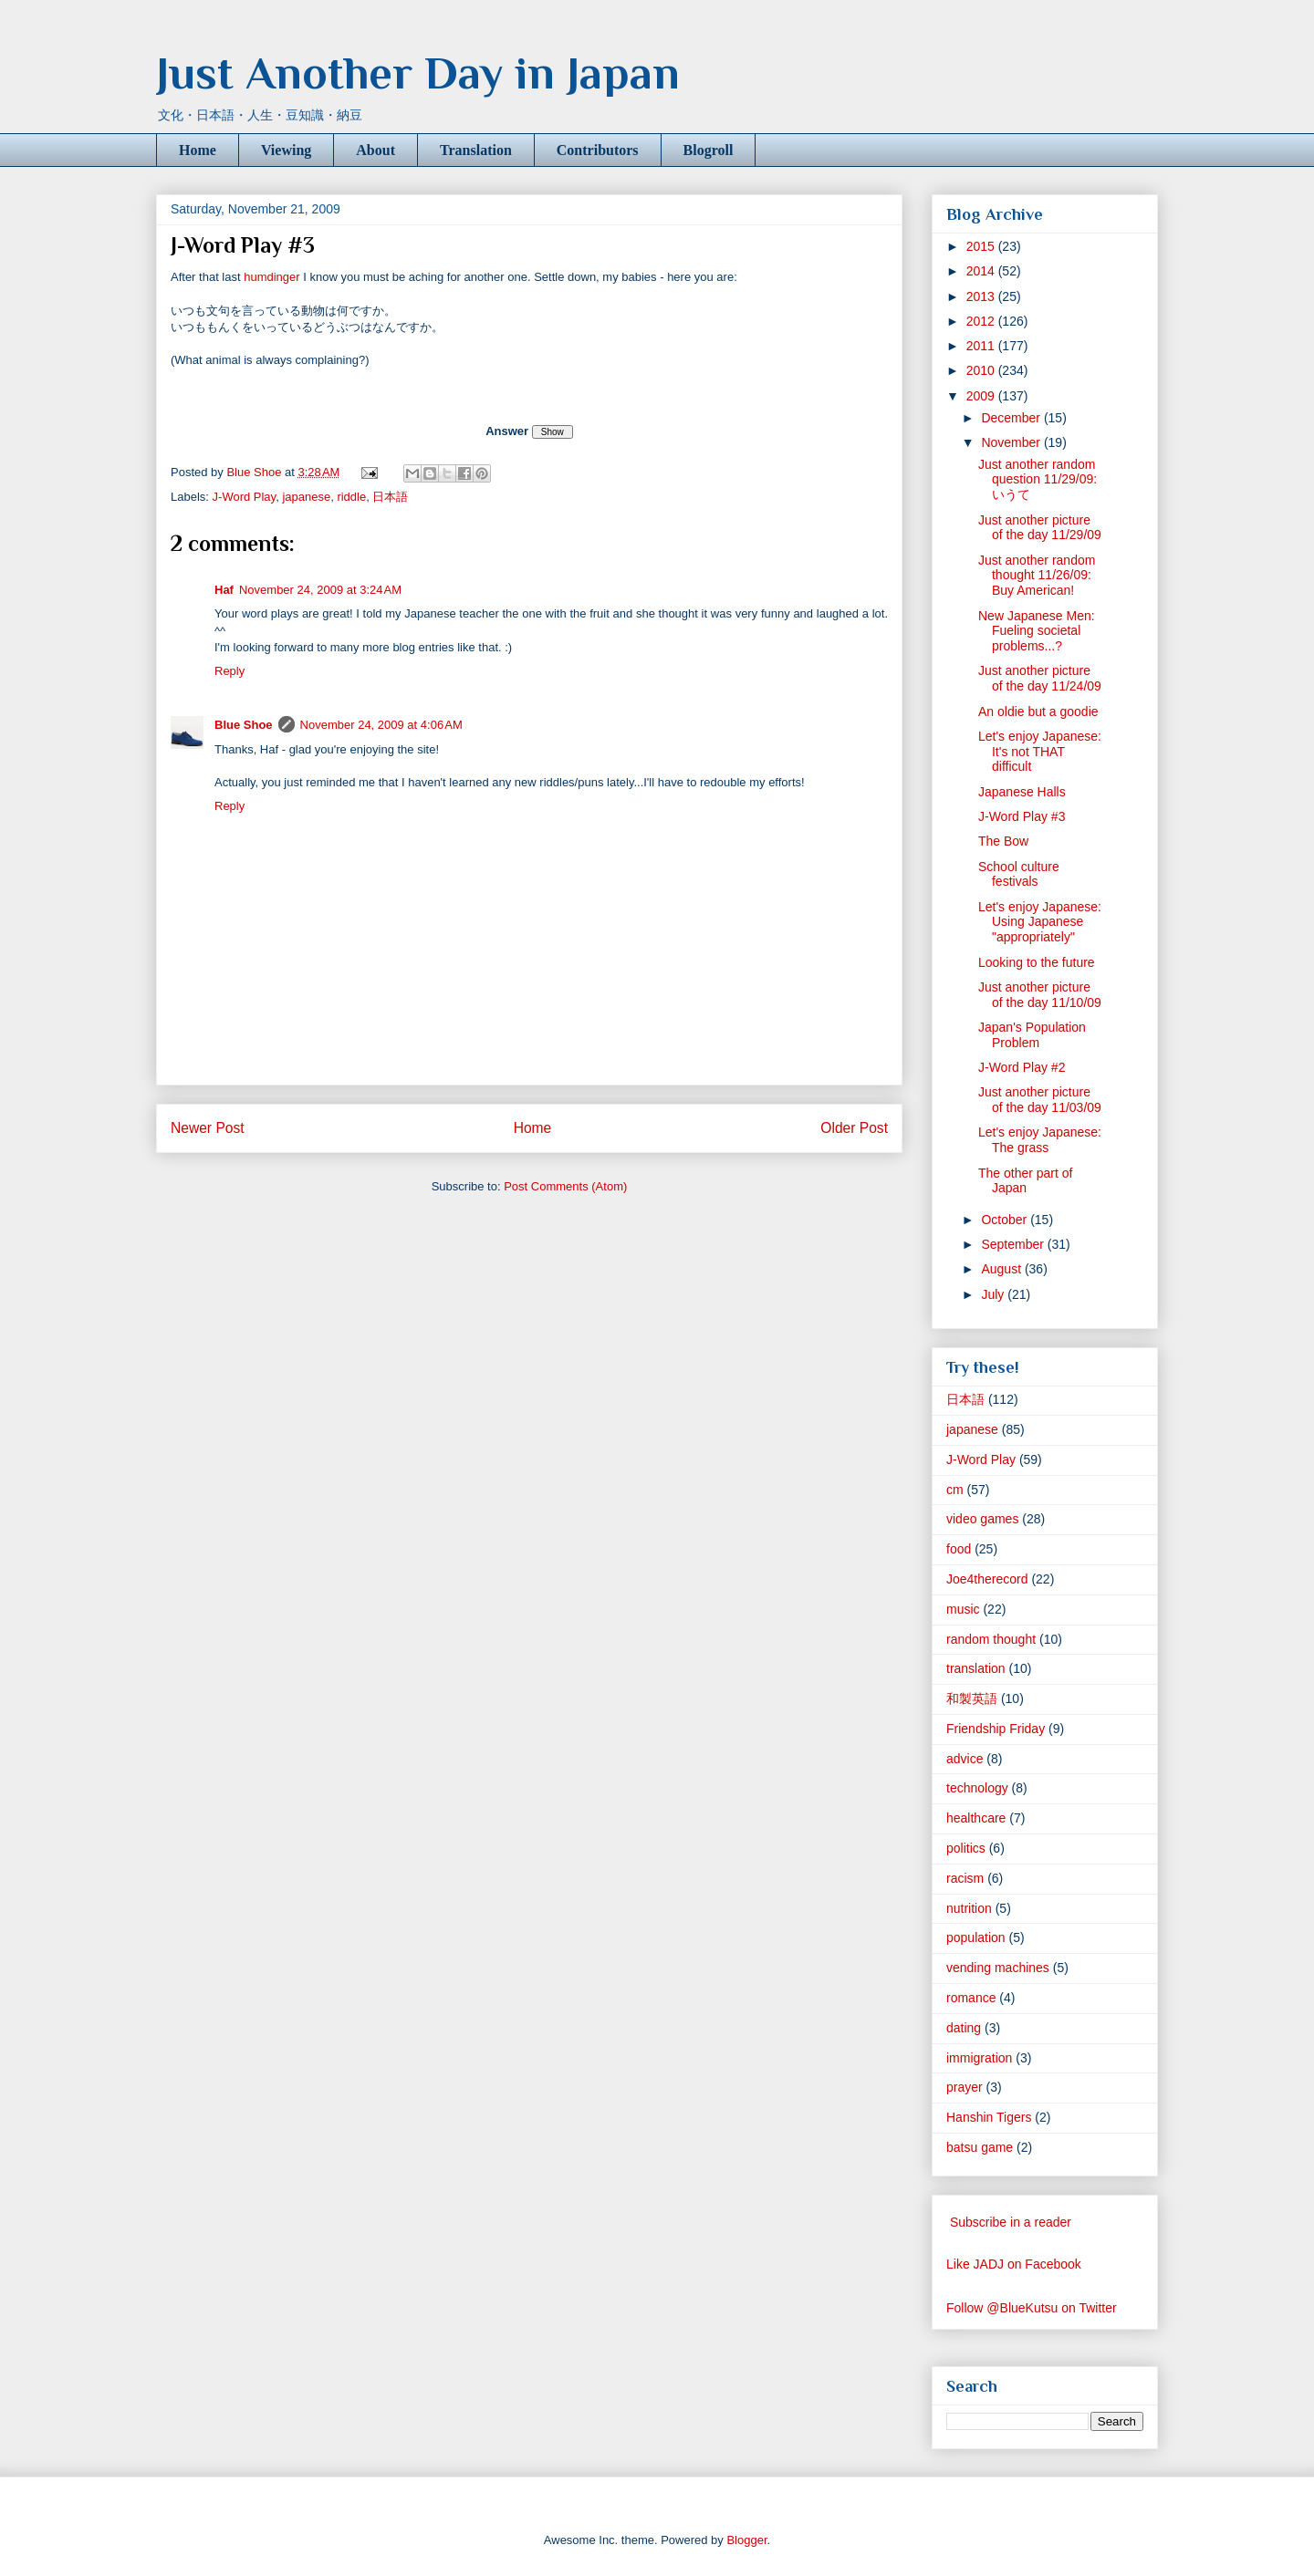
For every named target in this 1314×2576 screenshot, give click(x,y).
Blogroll (708, 150)
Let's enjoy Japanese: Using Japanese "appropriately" (1039, 922)
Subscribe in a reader (1010, 2222)
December (1012, 417)
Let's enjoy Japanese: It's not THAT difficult (1039, 751)
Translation (476, 150)
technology (977, 1788)
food (958, 1549)
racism (965, 1878)
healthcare (976, 1818)
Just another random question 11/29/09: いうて (1037, 480)
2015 (982, 246)
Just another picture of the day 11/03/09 (1039, 1100)
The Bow (1003, 841)
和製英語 (971, 1698)
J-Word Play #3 (1021, 816)
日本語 (390, 497)
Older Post (854, 1128)
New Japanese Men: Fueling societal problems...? (1036, 631)
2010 (982, 370)
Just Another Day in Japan (418, 73)
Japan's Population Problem (1032, 1035)
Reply (229, 671)
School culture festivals (1018, 874)
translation (976, 1668)
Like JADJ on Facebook (1013, 2264)
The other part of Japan (1025, 1181)
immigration (979, 2058)
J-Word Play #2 (1021, 1067)
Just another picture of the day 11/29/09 (1039, 528)
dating (963, 2027)
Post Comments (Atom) (565, 1186)
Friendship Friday (995, 1728)
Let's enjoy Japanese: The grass (1039, 1140)
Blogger (746, 2540)
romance (971, 1997)
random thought (991, 1639)
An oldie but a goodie (1038, 711)
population (976, 1937)
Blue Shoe (243, 725)
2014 (982, 271)
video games (982, 1518)
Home (197, 150)
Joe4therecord (987, 1579)
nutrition (969, 1908)
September (1014, 1244)
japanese (306, 497)
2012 (982, 321)
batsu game (979, 2147)
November (1012, 442)
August (1002, 1269)
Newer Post (208, 1128)
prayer (964, 2087)
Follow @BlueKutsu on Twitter (1031, 2308)
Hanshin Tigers (988, 2117)
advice (964, 1758)
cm (955, 1489)
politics (966, 1848)
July (994, 1294)
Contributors (598, 150)
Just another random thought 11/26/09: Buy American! (1036, 575)
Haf (224, 590)
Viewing (286, 150)
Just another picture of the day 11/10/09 (1039, 995)
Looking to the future (1036, 962)
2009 (982, 396)
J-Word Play (244, 497)
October (1005, 1219)
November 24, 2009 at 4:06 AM (381, 725)
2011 (982, 345)
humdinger (271, 277)
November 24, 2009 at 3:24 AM (320, 590)
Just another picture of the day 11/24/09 (1039, 678)
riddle (351, 497)
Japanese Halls (1022, 791)
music (963, 1609)
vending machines (997, 1967)
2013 (982, 296)
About (375, 150)
